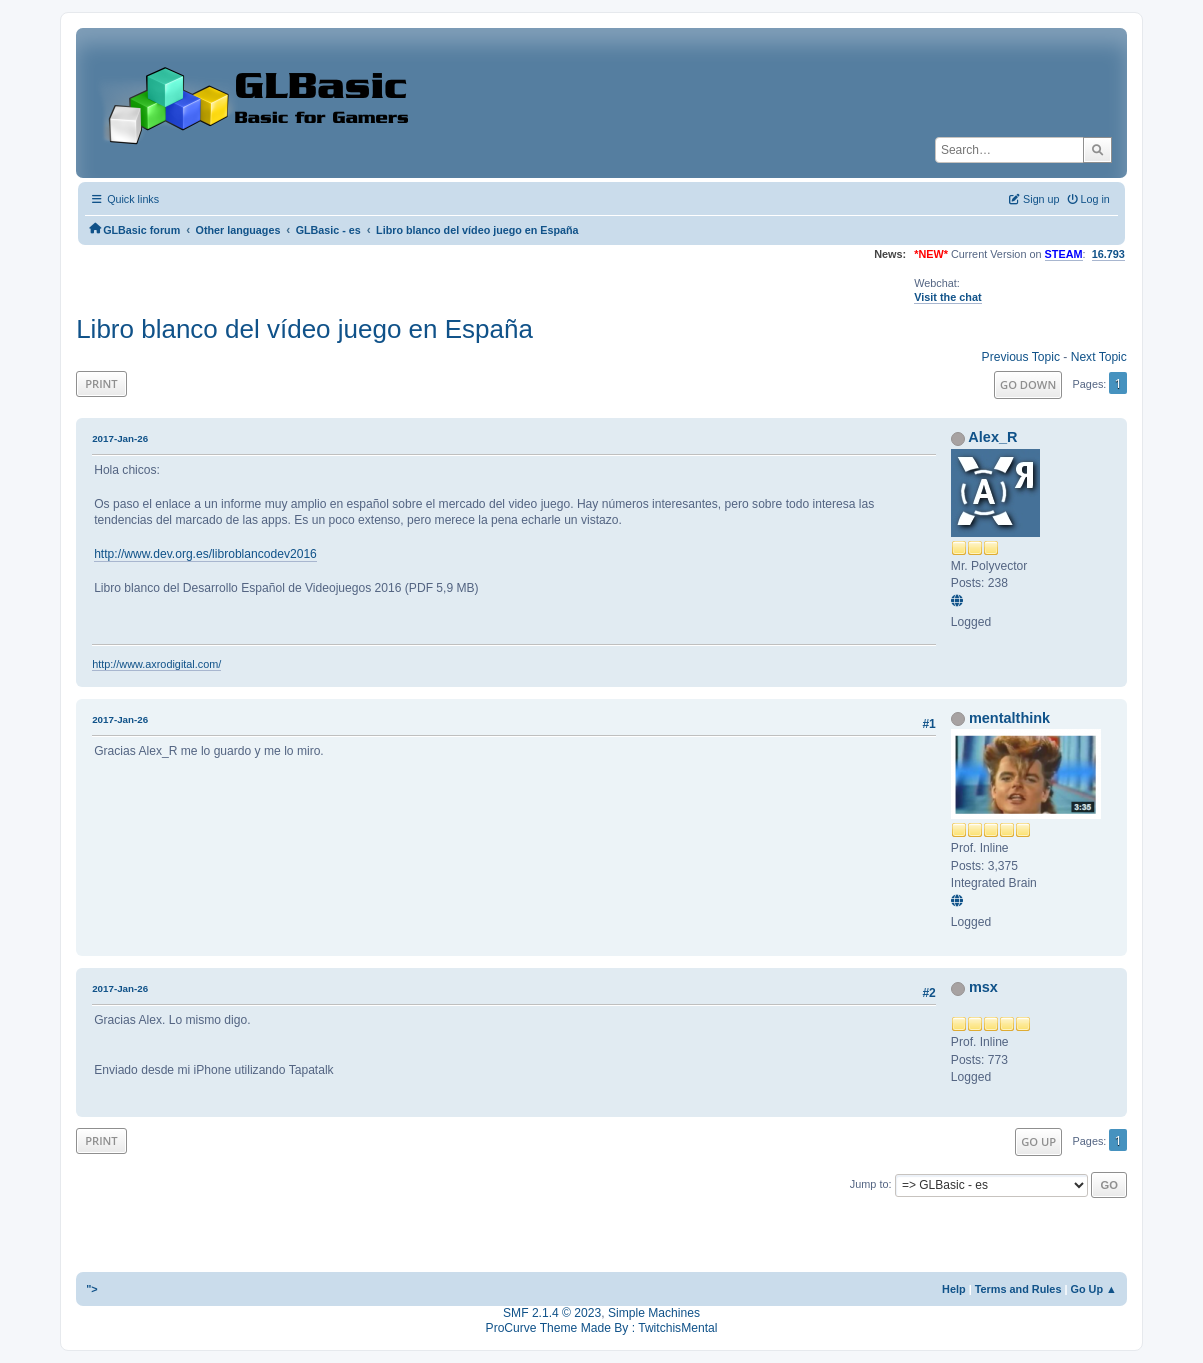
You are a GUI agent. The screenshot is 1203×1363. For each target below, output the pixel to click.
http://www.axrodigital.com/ (156, 664)
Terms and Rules (1018, 1289)
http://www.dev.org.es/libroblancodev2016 (205, 554)
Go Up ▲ (1094, 1289)
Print (101, 383)
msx (983, 987)
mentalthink (1009, 718)
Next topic (1099, 357)
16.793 (1108, 254)
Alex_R (992, 437)
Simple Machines (654, 1313)
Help (954, 1289)
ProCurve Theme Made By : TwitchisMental (602, 1328)
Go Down (1028, 384)
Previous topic (1021, 357)
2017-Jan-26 (120, 438)
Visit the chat (947, 297)
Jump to (869, 1184)
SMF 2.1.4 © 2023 (552, 1313)
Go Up (1038, 1141)
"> (92, 1289)
